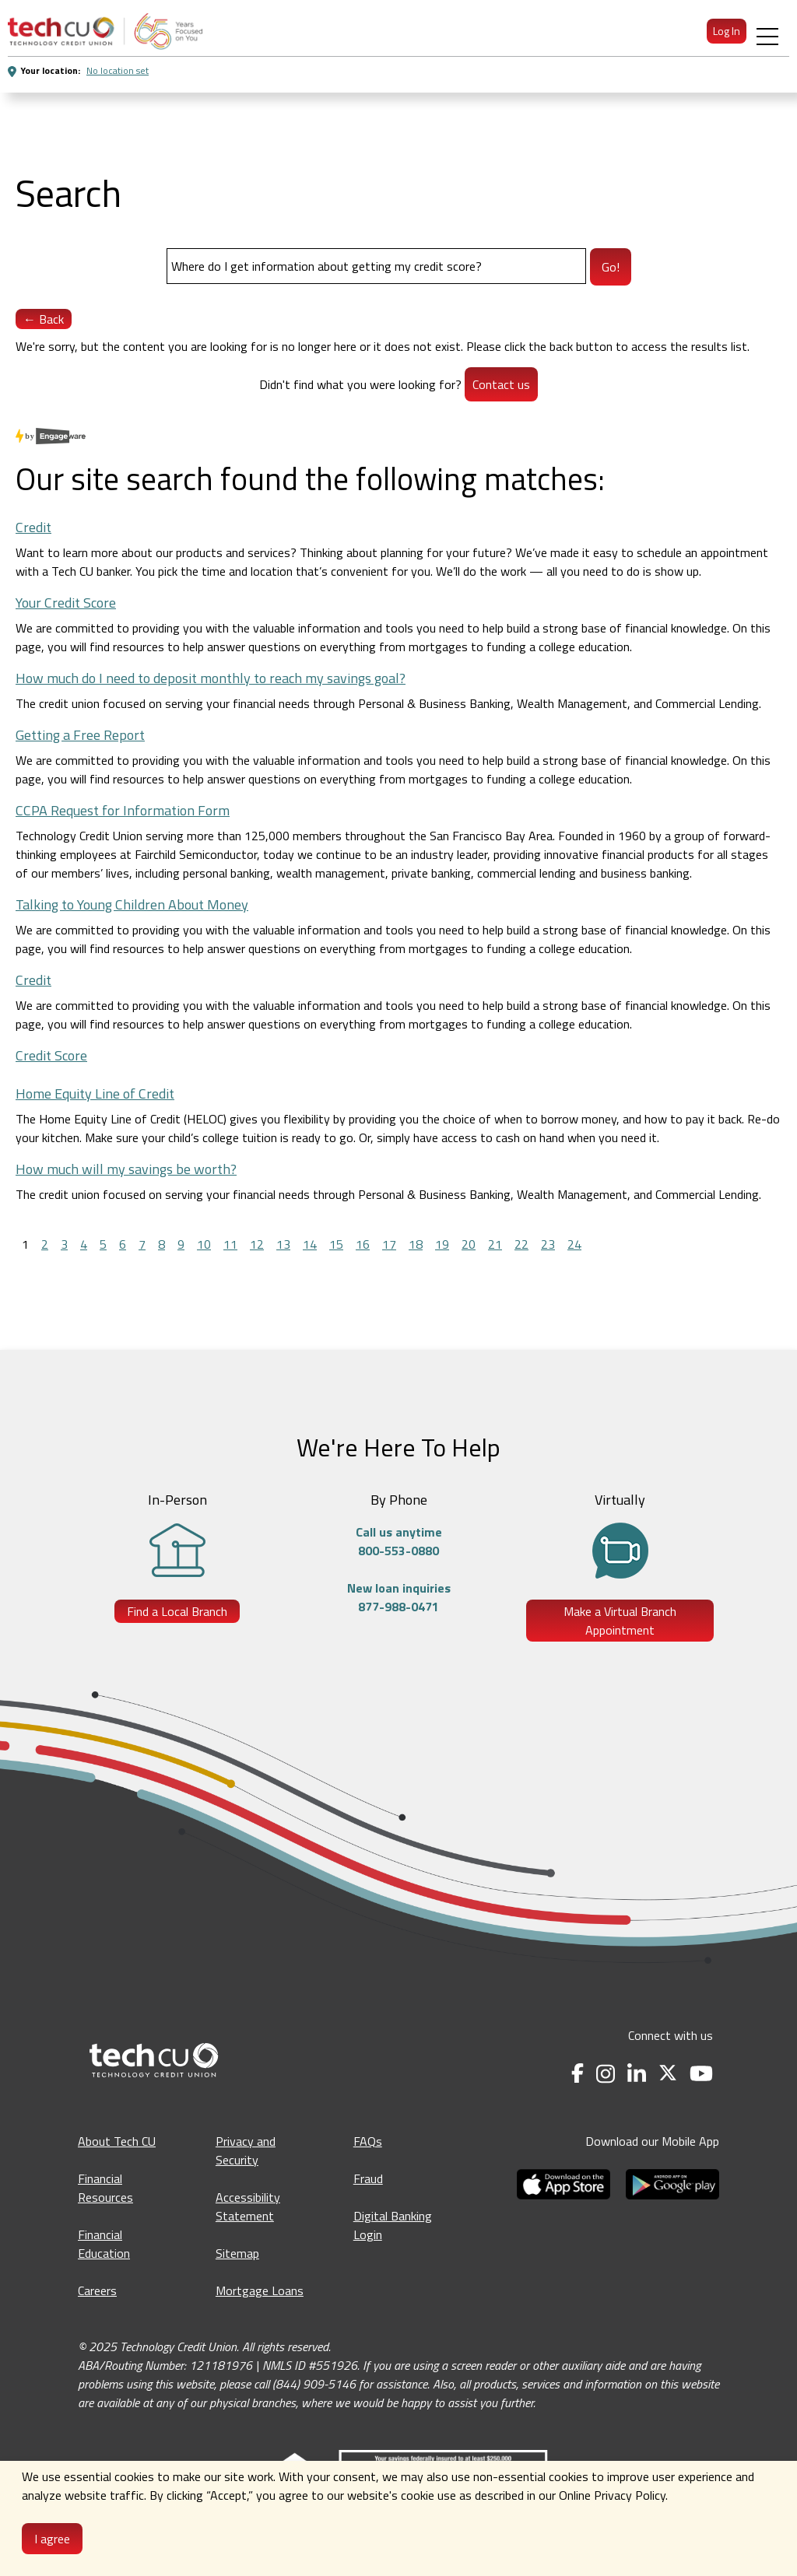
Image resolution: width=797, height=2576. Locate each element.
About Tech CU (117, 2141)
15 (336, 1244)
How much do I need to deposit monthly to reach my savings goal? (211, 678)
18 (416, 1244)
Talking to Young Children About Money (132, 904)
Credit (33, 527)
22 (521, 1244)
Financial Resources (105, 2187)
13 (283, 1244)
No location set (117, 70)
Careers (97, 2290)
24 (574, 1244)
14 (310, 1244)
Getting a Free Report (80, 734)
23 (548, 1244)
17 (389, 1244)
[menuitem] (105, 31)
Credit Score (51, 1055)
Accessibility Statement (248, 2206)
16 (363, 1244)
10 (204, 1244)
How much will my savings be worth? (126, 1168)
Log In (726, 31)
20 (469, 1244)
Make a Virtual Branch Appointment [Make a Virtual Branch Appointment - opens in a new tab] (620, 1620)
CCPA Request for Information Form (123, 810)
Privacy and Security (246, 2150)
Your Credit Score (66, 602)
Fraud (368, 2178)
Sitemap (237, 2253)
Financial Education (104, 2243)
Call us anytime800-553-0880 (399, 1541)
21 (495, 1244)
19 (442, 1244)
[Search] (376, 266)
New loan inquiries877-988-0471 (399, 1597)
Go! (611, 267)
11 (230, 1244)
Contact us (501, 384)
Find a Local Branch (177, 1611)
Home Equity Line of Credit (95, 1093)
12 (257, 1244)
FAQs (367, 2141)
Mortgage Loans (260, 2290)
